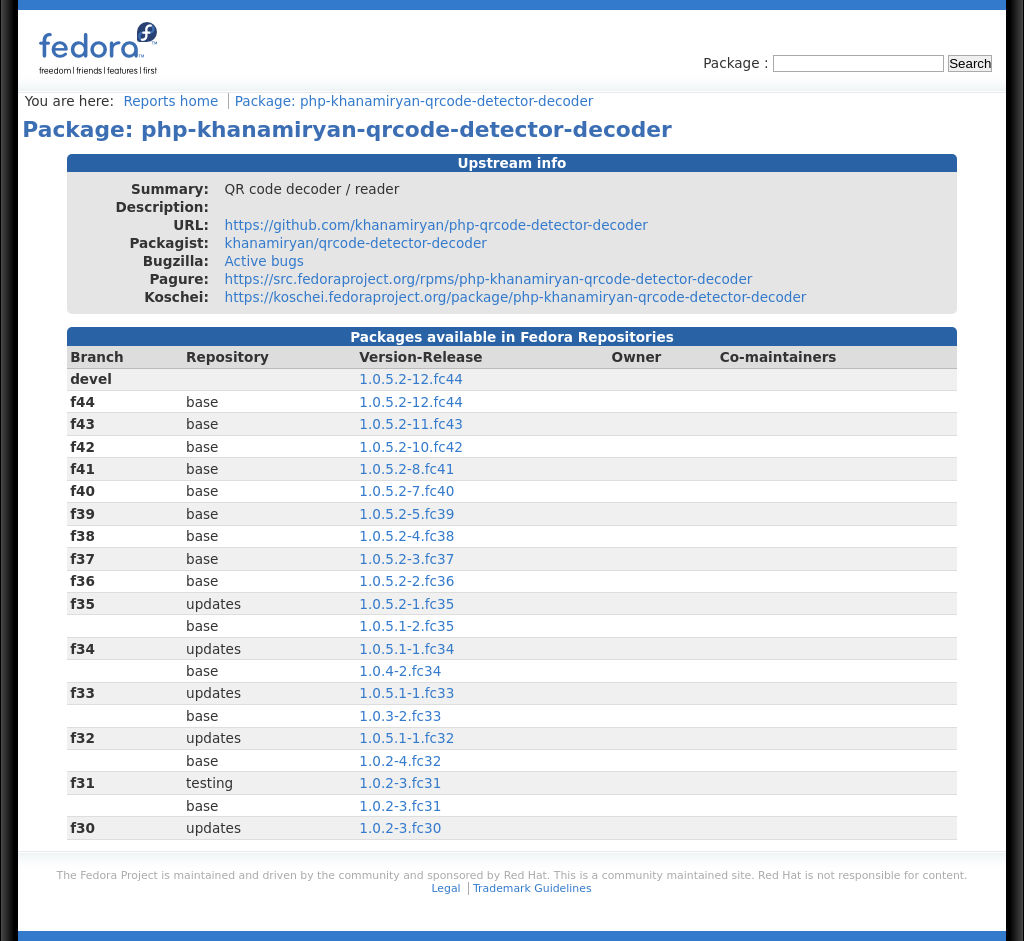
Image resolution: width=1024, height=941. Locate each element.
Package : (738, 63)
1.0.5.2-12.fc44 (411, 379)
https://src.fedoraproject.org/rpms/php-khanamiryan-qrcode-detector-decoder (489, 279)
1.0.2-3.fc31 (400, 783)
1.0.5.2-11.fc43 (411, 424)
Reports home (170, 101)
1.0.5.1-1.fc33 (406, 693)
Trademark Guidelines (532, 888)
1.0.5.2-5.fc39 (406, 514)
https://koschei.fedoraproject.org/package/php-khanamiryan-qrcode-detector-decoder (516, 297)
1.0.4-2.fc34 (400, 671)
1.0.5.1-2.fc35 (406, 626)
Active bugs (264, 261)
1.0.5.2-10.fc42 (411, 447)
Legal (445, 888)
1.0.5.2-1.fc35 (406, 604)
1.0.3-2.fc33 (400, 716)
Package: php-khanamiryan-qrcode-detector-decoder (414, 101)
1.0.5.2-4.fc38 (406, 536)
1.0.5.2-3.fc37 (406, 559)
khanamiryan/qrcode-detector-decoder (356, 243)
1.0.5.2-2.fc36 (406, 581)
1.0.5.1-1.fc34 (406, 649)
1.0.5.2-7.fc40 (406, 491)
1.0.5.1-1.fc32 (406, 738)
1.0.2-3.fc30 (400, 828)
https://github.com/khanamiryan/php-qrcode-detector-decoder (436, 225)
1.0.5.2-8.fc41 (406, 469)
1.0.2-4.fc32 (400, 761)
